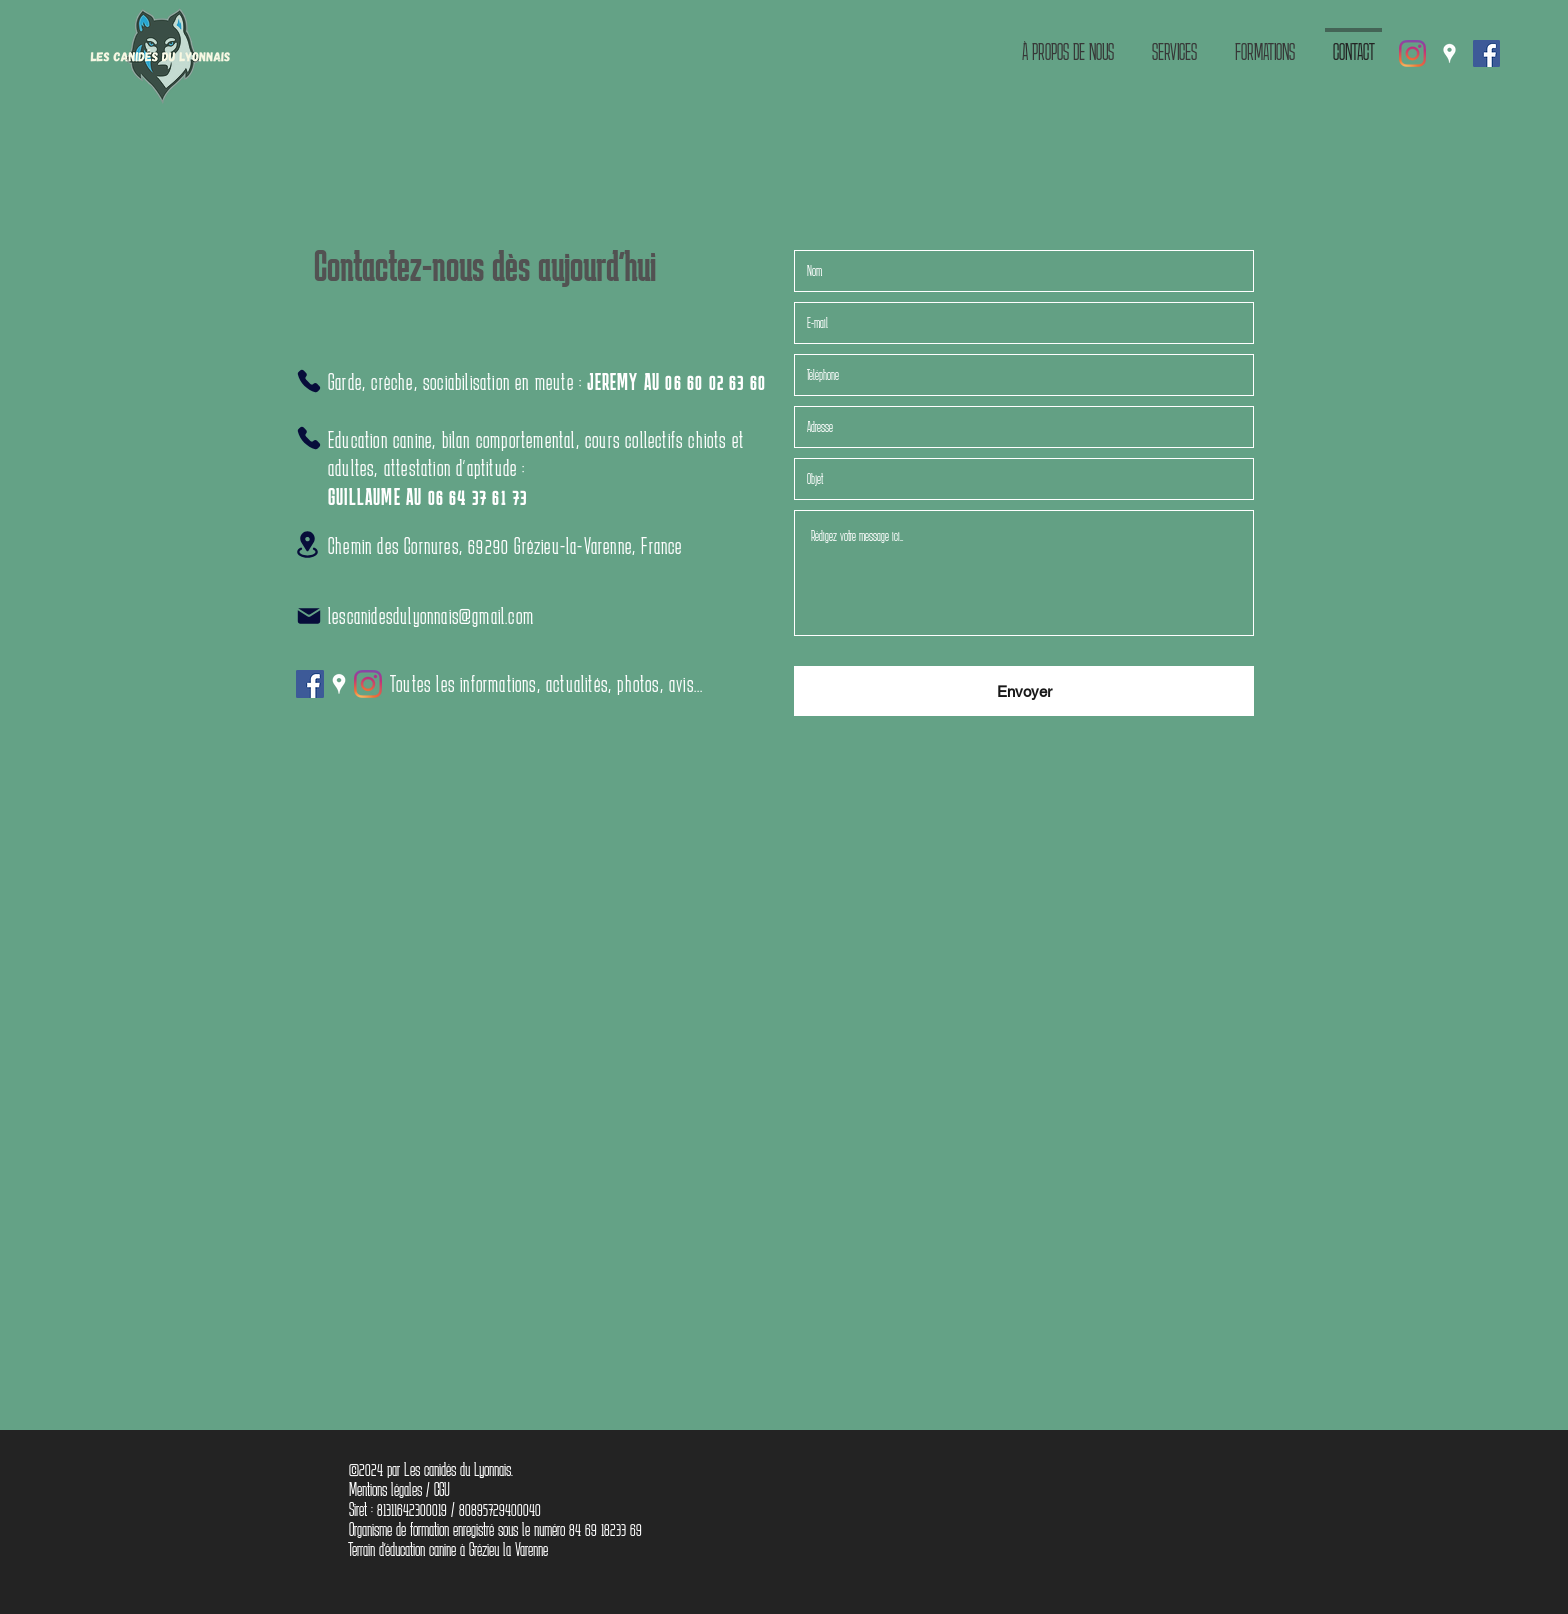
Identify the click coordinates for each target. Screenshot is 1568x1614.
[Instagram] (1412, 53)
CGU (442, 1489)
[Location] (307, 544)
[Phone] (309, 381)
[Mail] (309, 616)
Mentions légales (385, 1489)
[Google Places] (1449, 53)
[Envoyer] (1024, 691)
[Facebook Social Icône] (1486, 53)
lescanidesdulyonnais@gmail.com (431, 615)
